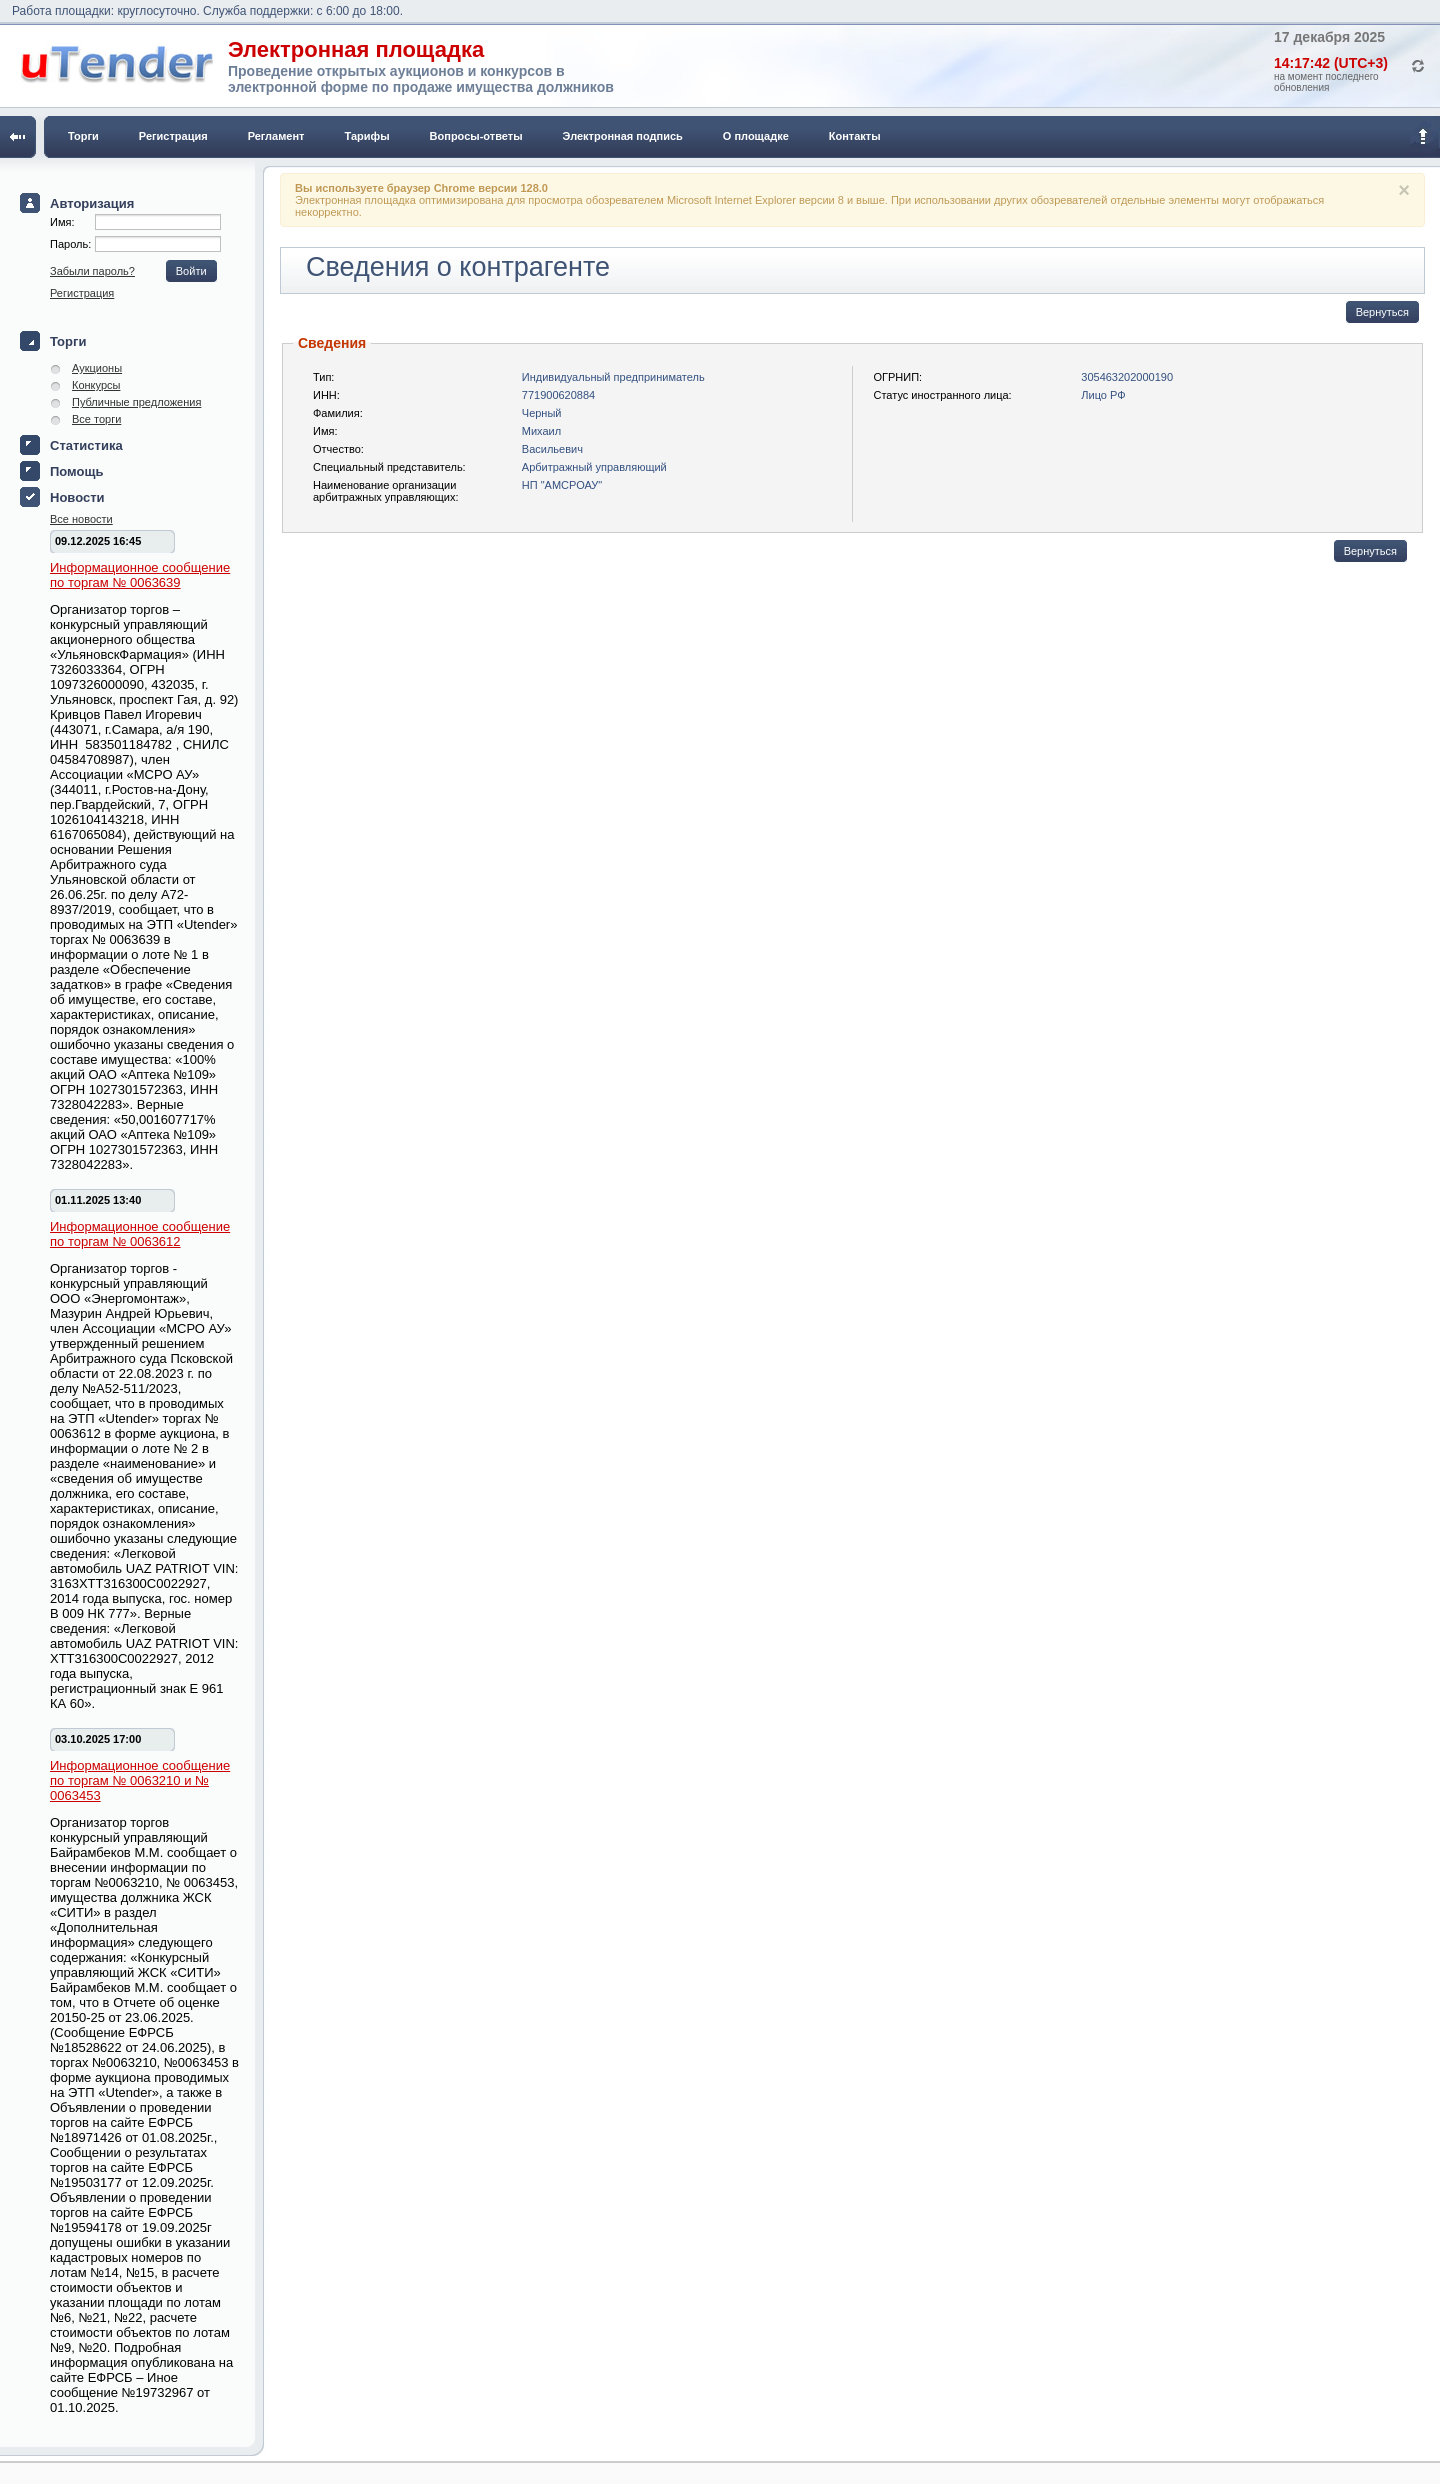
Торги (83, 136)
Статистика (86, 445)
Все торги (96, 419)
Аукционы (97, 368)
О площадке (756, 136)
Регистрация (173, 136)
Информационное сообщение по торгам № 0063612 (140, 1234)
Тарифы (367, 136)
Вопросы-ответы (476, 136)
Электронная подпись (623, 136)
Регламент (276, 136)
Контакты (855, 136)
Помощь (76, 471)
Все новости (81, 519)
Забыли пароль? (92, 271)
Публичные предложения (136, 402)
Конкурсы (96, 385)
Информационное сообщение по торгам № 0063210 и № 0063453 (140, 1780)
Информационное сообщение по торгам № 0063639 (140, 575)
